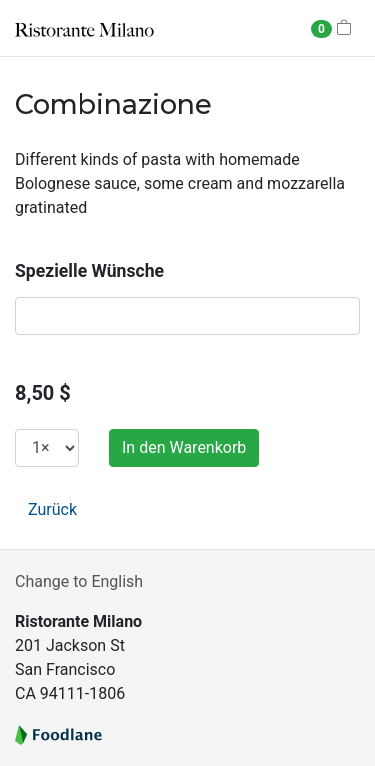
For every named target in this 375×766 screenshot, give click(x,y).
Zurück (52, 509)
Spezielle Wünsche (89, 271)
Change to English (79, 581)
